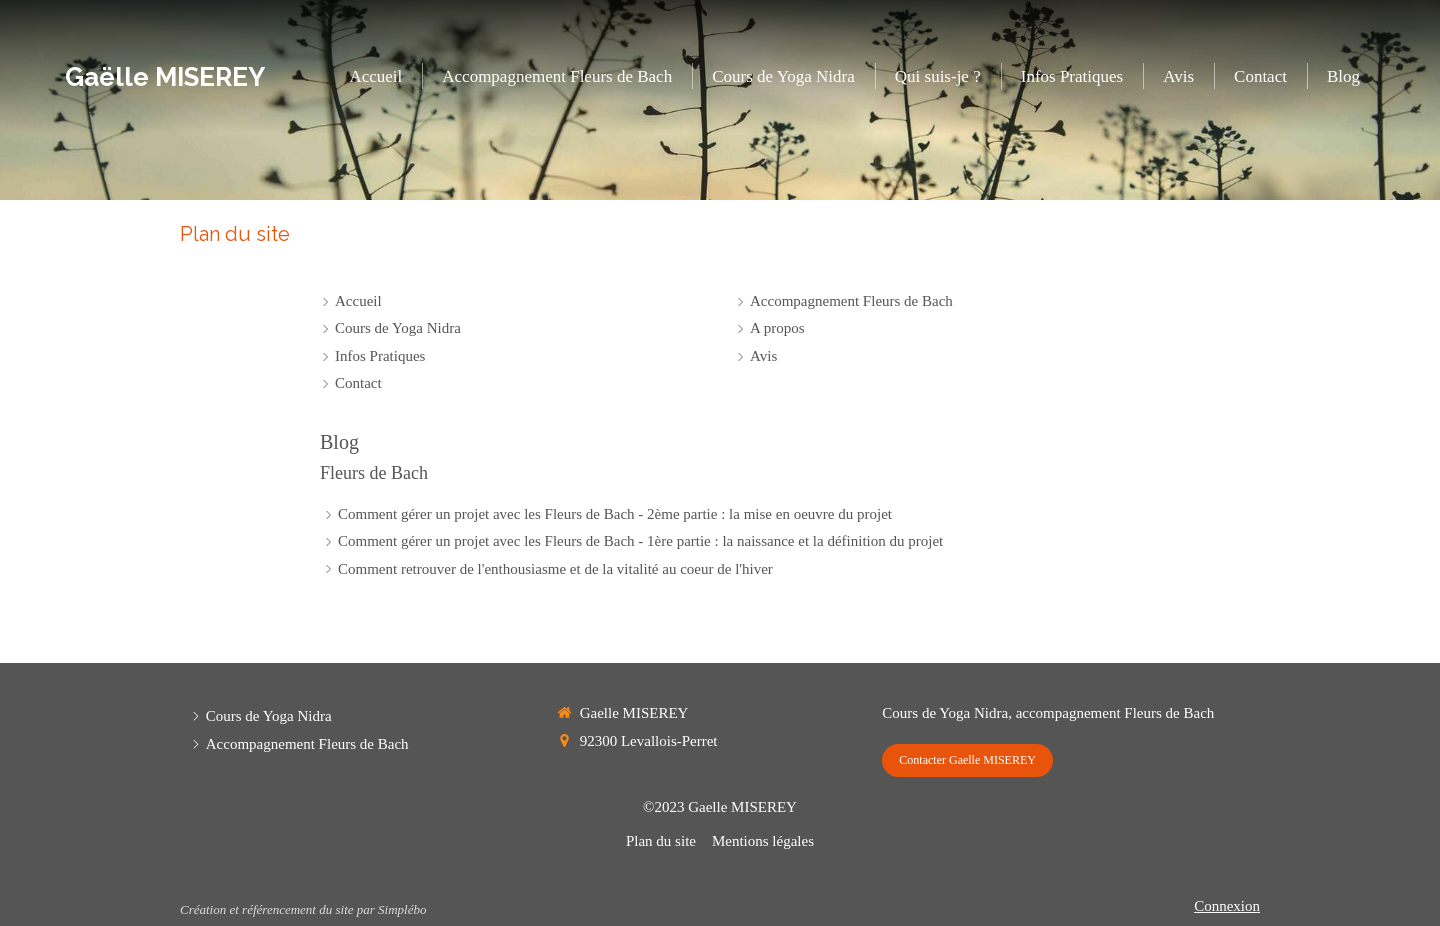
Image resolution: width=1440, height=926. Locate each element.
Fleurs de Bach (374, 473)
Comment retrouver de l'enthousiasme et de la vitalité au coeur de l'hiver (555, 569)
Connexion (1227, 906)
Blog (339, 442)
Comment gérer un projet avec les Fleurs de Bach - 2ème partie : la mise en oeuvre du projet (615, 514)
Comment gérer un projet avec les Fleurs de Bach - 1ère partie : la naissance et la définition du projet (640, 541)
